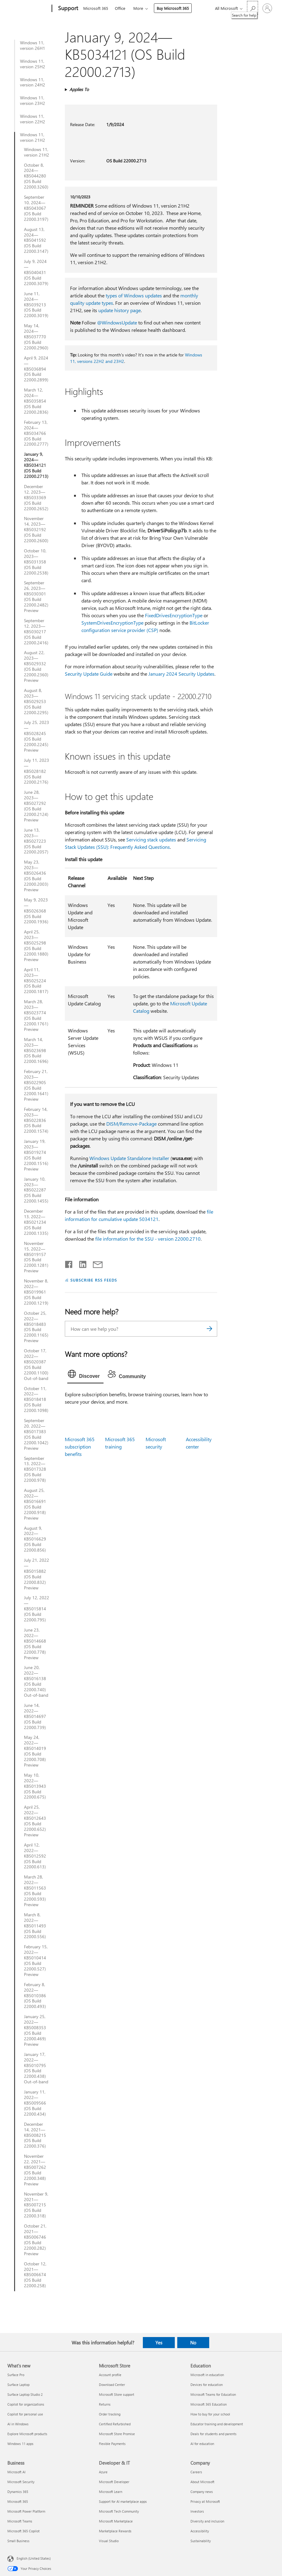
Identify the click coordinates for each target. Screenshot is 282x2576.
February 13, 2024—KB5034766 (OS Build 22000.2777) (36, 433)
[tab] (85, 1375)
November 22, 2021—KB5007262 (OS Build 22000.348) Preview (35, 2169)
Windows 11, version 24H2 (32, 82)
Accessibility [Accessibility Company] (199, 2531)
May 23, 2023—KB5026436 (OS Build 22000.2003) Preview (36, 875)
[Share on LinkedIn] (80, 1263)
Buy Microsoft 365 (173, 8)
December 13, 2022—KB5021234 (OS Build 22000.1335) (36, 1222)
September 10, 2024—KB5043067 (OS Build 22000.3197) (36, 208)
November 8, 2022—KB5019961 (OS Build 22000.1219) (36, 1292)
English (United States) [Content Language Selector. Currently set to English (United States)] (34, 2558)
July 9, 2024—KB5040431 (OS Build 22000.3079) (36, 272)
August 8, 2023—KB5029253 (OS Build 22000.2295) (36, 701)
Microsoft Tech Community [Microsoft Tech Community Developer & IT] (119, 2511)
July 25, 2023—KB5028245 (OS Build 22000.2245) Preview (36, 736)
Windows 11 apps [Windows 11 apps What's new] (20, 2443)
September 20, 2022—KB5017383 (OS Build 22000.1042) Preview (36, 1434)
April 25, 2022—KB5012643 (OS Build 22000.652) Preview (35, 1820)
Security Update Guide (88, 673)
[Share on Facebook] (69, 1263)
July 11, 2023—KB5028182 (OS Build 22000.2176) (36, 771)
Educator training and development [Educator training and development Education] (216, 2424)
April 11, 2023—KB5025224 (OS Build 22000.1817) (36, 981)
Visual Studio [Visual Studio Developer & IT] (109, 2540)
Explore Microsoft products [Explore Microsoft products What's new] (27, 2433)
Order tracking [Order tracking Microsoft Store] (109, 2414)
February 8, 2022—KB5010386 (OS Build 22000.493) (35, 1996)
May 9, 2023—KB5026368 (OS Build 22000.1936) (36, 911)
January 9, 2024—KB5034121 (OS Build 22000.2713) (36, 465)
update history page (119, 310)
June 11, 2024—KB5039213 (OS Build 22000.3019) (36, 305)
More (138, 8)
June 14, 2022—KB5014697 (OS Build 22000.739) (35, 1716)
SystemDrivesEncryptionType (112, 622)
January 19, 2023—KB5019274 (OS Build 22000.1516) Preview (36, 1155)
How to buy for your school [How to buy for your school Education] (210, 2414)
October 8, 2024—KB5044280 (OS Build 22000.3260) (36, 176)
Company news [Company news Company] (201, 2491)
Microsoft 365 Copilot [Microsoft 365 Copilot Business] (23, 2531)
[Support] (67, 8)
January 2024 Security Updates (181, 673)
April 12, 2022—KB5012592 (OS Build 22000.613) (35, 1856)
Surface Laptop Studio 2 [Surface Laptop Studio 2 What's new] (25, 2394)
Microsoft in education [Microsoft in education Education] (207, 2374)
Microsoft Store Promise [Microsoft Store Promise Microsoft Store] (117, 2433)
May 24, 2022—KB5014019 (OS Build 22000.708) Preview (35, 1751)
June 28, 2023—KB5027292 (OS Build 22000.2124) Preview (36, 805)
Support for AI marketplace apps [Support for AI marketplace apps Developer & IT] (123, 2501)
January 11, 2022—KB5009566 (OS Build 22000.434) (35, 2103)
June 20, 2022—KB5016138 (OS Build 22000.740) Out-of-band (36, 1681)
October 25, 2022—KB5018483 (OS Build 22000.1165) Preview (36, 1326)
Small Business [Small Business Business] (18, 2540)
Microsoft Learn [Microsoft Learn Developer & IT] (110, 2491)
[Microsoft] (28, 8)
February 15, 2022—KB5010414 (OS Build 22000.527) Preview (36, 1960)
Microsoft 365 (95, 8)
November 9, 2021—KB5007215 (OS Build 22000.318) (36, 2205)
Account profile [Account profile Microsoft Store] (110, 2374)
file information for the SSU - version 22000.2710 (148, 1238)
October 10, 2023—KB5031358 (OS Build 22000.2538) (36, 562)
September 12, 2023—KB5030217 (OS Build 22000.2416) (36, 632)
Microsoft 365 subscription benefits (80, 1446)
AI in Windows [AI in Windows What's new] (18, 2424)
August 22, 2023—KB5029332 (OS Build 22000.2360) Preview (36, 666)
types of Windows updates (134, 295)
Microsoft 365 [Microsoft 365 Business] (17, 2501)
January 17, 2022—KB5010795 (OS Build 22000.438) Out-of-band (36, 2068)
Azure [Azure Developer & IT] (103, 2472)
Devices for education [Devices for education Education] (206, 2384)
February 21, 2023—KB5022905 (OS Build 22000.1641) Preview (36, 1085)
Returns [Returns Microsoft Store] (105, 2404)
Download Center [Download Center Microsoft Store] (112, 2384)
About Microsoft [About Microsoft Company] (202, 2481)
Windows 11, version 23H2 (32, 100)
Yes (158, 2342)
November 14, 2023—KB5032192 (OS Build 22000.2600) (36, 529)
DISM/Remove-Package (131, 1123)
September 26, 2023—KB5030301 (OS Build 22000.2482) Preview (36, 596)
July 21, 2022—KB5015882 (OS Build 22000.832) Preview (36, 1573)
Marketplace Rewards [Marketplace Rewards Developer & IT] (115, 2531)
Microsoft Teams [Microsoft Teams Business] (19, 2521)
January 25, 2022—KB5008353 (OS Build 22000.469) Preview (35, 2030)
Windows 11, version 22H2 (32, 119)
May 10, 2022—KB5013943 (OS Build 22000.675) (35, 1786)
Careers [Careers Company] (196, 2472)
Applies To (79, 89)
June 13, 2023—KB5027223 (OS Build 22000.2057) (36, 841)
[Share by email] (95, 1263)
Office (120, 8)
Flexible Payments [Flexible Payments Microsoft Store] (112, 2443)
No (193, 2342)
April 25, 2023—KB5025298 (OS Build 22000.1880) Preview (36, 945)
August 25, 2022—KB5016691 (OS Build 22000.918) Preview (35, 1504)
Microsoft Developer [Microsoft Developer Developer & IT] (114, 2481)
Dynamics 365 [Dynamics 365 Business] (17, 2491)
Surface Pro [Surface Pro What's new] (15, 2374)
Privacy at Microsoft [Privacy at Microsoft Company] (205, 2501)
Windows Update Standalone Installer (129, 1158)
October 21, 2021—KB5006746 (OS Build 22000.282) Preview (35, 2239)
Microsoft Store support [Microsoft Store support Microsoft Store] (116, 2394)
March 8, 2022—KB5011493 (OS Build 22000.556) (35, 1926)
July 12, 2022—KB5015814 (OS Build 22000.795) (36, 1609)
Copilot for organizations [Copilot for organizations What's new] (25, 2404)
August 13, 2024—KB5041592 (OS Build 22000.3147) (36, 240)
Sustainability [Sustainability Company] (200, 2540)
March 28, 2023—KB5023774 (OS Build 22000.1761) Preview (36, 1015)
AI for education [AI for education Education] (202, 2443)
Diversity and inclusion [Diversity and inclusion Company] (207, 2521)
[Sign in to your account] (267, 8)
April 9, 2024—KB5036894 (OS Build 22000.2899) (36, 369)
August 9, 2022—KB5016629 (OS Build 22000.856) (35, 1539)
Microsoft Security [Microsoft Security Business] (20, 2481)
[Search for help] (252, 8)
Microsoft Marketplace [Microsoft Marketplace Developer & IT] (116, 2521)
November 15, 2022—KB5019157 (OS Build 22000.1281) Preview (36, 1257)
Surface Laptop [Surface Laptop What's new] (18, 2384)
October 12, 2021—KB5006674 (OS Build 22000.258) (35, 2275)
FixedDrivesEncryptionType (173, 615)
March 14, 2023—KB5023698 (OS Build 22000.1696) (36, 1050)
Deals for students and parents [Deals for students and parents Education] (213, 2433)
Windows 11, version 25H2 (32, 64)
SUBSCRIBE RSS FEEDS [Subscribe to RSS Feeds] (93, 1279)
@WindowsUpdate (117, 322)
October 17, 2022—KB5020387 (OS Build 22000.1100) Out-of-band (36, 1364)
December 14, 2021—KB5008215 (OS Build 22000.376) (35, 2135)
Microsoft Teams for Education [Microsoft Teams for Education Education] (213, 2394)
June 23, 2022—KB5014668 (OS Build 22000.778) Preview (35, 1643)
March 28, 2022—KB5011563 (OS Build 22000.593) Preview (35, 1890)
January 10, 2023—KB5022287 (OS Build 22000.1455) (36, 1190)
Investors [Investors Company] (197, 2511)
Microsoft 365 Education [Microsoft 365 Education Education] (208, 2404)
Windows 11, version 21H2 (32, 137)
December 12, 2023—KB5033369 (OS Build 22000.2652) (36, 497)
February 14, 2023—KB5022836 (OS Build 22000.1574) (36, 1120)
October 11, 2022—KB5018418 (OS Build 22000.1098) (36, 1399)
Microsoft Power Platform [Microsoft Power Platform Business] (26, 2511)
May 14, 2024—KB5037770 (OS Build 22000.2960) (36, 337)
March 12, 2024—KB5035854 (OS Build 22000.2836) (36, 401)
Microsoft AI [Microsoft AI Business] (16, 2472)
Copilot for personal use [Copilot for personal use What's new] (25, 2414)
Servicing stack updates (151, 839)
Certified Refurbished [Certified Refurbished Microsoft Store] (115, 2424)
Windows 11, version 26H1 (32, 45)
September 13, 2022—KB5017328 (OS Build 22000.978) (35, 1469)
